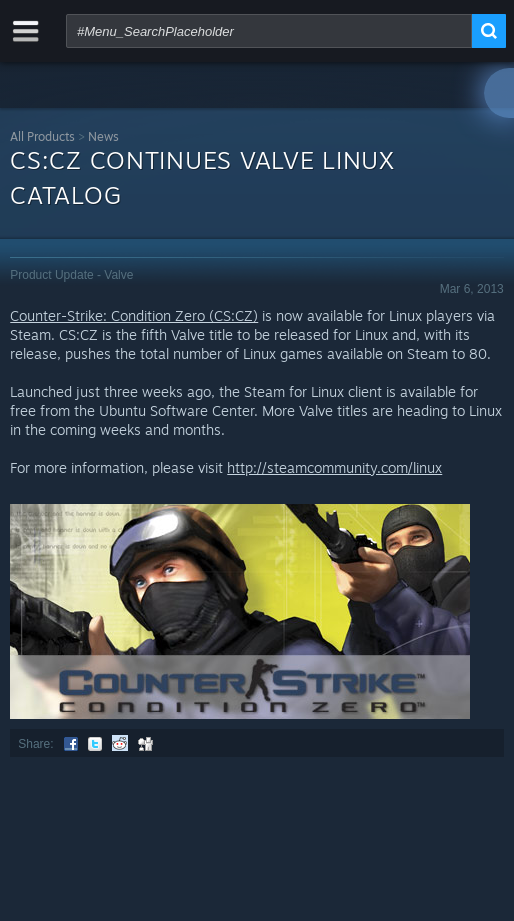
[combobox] (269, 31)
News (103, 136)
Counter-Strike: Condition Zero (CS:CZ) (134, 315)
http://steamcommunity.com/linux (334, 467)
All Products (42, 136)
